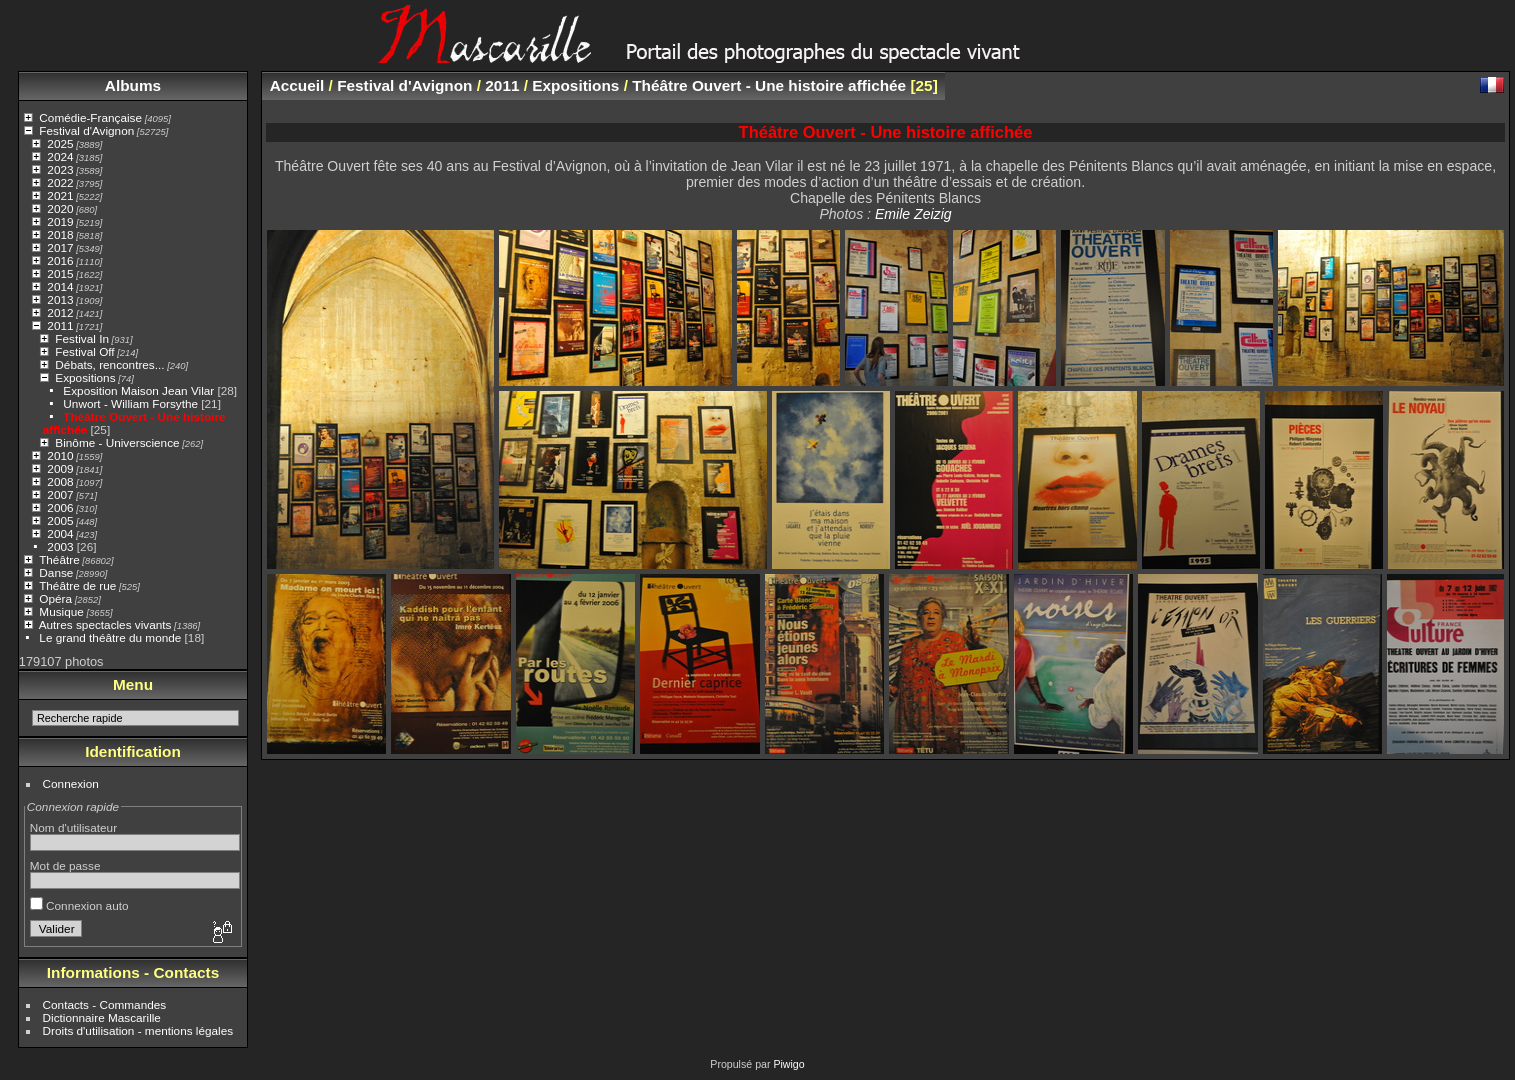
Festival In (82, 338)
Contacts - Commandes (105, 1004)
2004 (60, 533)
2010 (60, 455)
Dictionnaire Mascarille (102, 1017)
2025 (60, 143)
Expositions (85, 377)
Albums (133, 85)
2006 (60, 507)
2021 (60, 195)
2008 (60, 481)
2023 (60, 169)
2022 (60, 182)
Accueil (297, 85)
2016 (60, 260)
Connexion (71, 783)
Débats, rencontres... (109, 364)
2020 (60, 208)
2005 (60, 520)
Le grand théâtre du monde (110, 637)
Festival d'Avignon (86, 130)
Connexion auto (79, 905)
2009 (60, 468)
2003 (60, 546)
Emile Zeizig (913, 214)
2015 (60, 273)
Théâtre (59, 559)
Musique (61, 611)
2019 (60, 221)
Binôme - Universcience (117, 442)
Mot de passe (65, 865)
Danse (56, 572)
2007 (60, 494)
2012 (60, 312)
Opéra (55, 598)
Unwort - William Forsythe (130, 403)
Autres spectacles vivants (105, 624)
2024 (60, 156)
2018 (60, 234)
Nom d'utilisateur (73, 827)
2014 (60, 286)
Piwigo (788, 1064)
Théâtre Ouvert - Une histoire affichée (769, 85)
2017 (60, 247)
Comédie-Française (90, 117)
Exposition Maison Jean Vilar (138, 390)
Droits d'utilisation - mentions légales (138, 1030)
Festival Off (84, 351)
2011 (60, 325)
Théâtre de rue (77, 585)
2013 (60, 299)
